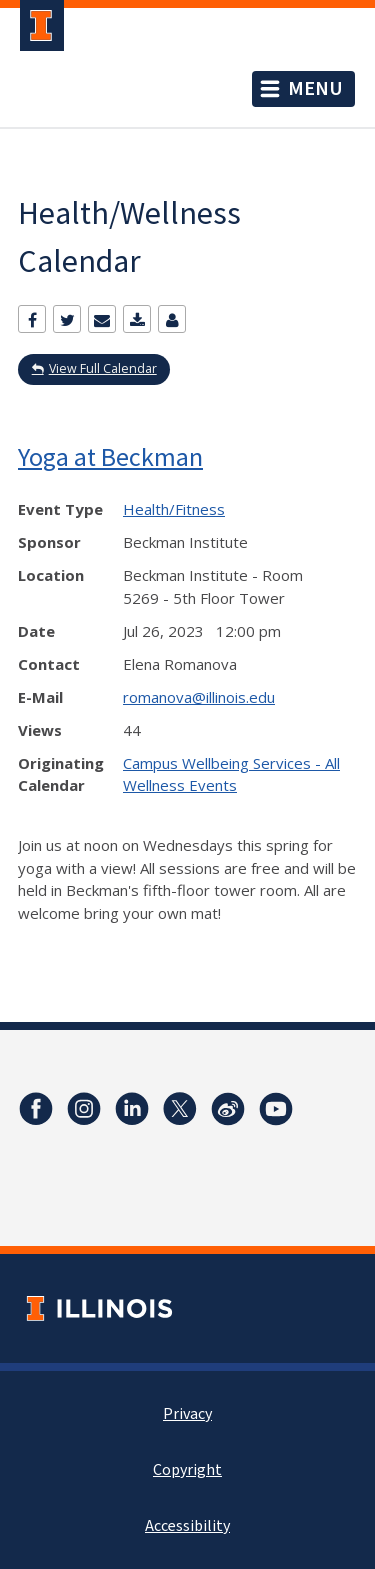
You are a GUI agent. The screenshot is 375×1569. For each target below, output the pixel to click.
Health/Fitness (174, 509)
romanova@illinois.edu (199, 697)
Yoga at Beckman (110, 456)
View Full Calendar (103, 368)
